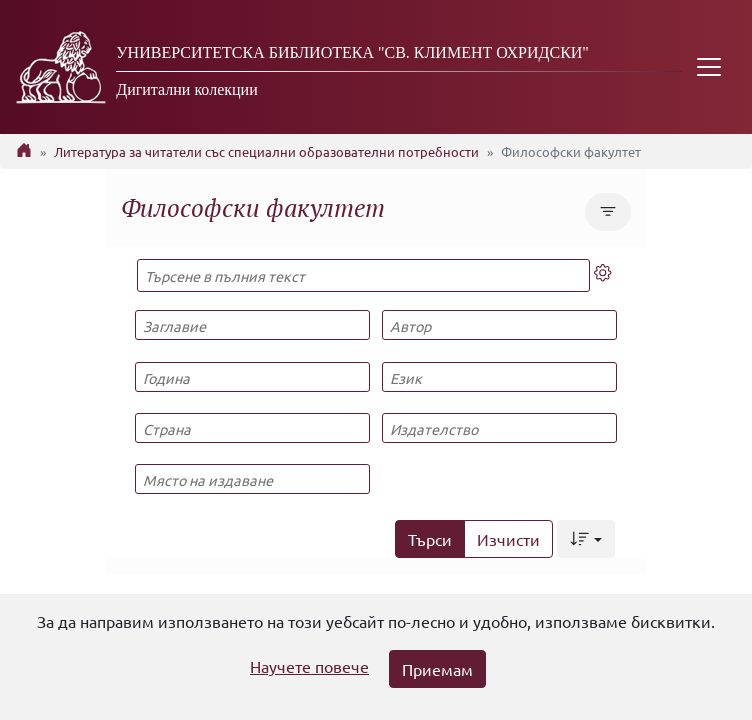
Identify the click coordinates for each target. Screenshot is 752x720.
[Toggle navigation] (709, 67)
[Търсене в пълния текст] (363, 275)
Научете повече (309, 666)
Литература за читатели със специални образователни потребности (266, 151)
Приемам (437, 669)
